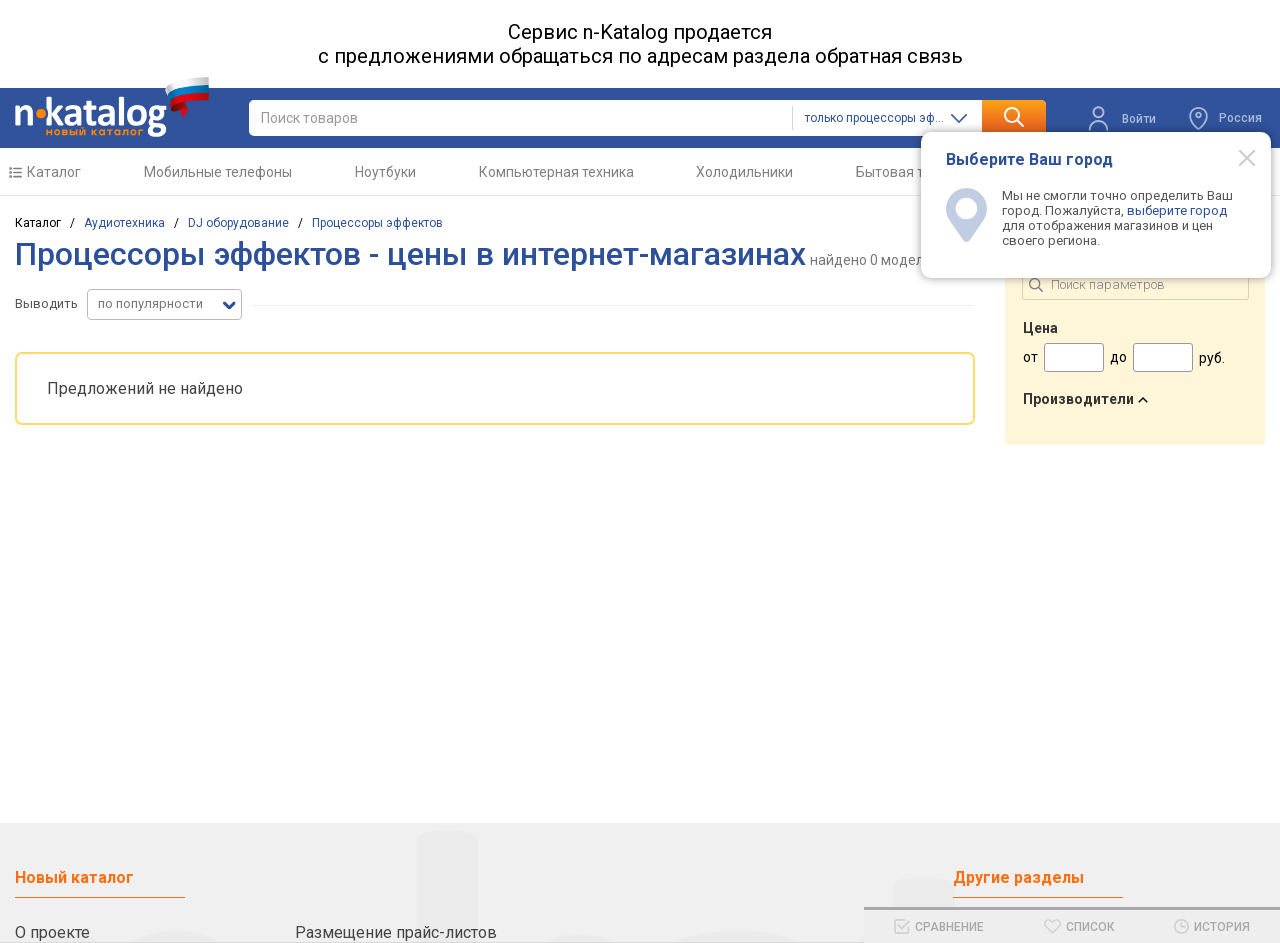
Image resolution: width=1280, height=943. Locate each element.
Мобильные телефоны (218, 172)
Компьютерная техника (556, 172)
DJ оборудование (238, 223)
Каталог (54, 172)
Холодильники (744, 172)
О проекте (52, 932)
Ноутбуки (385, 172)
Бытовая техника (912, 172)
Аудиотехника (124, 223)
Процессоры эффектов (377, 223)
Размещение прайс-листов (396, 932)
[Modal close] (1236, 157)
